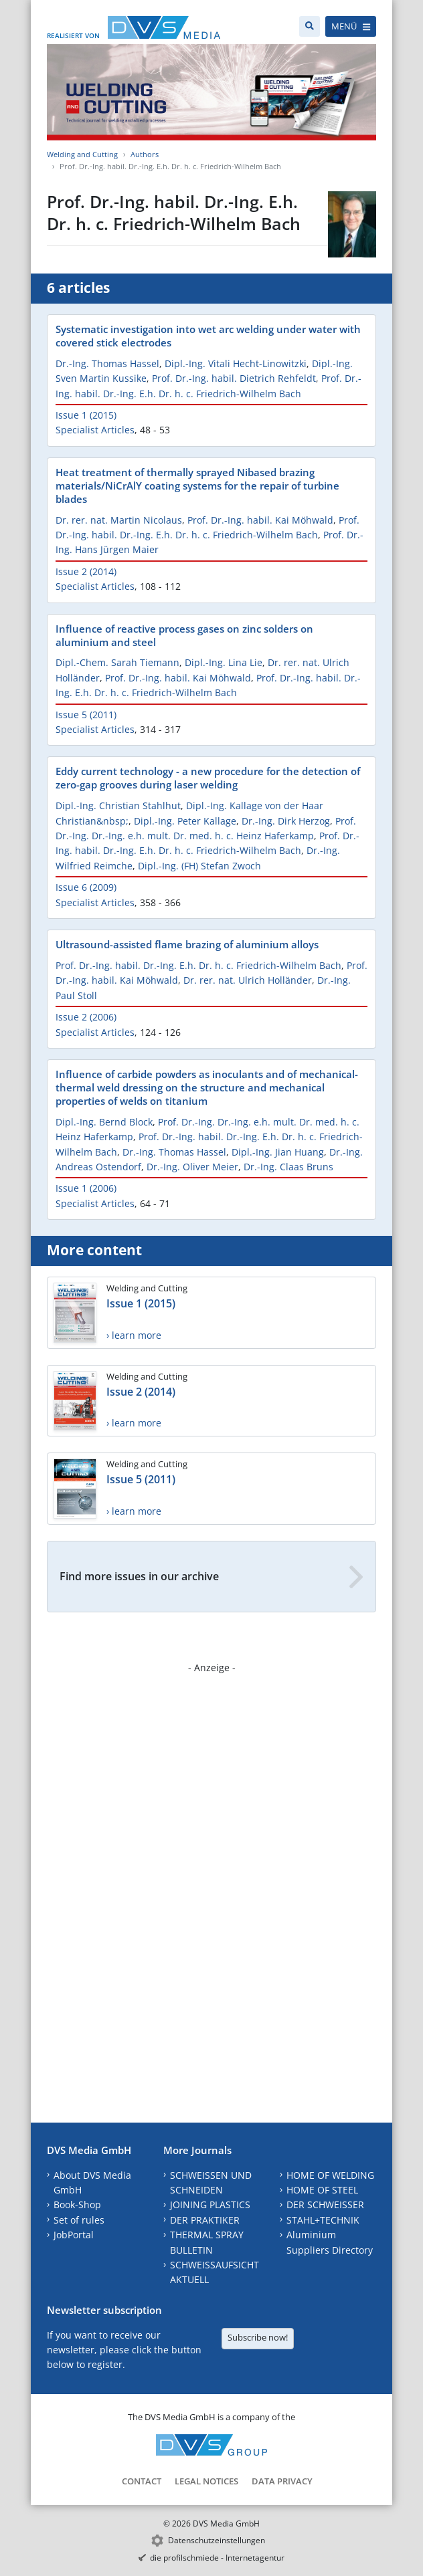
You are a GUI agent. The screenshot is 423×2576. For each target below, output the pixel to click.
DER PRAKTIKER (205, 2220)
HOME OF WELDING (330, 2175)
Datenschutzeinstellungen (216, 2540)
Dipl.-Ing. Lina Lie (223, 662)
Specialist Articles (95, 429)
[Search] (309, 26)
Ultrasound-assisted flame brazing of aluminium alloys (187, 944)
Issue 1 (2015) (86, 415)
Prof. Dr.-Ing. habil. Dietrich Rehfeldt (234, 378)
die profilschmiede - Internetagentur (217, 2557)
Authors (145, 154)
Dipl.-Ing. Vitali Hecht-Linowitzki (236, 363)
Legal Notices (206, 2481)
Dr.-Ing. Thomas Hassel (107, 363)
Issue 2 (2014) (86, 571)
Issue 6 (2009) (86, 887)
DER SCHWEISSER (325, 2204)
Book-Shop (77, 2204)
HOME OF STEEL (322, 2189)
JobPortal (74, 2234)
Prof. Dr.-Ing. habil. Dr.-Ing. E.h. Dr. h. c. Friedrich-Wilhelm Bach (198, 965)
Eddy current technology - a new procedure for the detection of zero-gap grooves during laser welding (208, 777)
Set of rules (79, 2220)
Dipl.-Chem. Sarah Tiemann (117, 662)
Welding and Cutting (82, 154)
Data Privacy (282, 2481)
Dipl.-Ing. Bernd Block (104, 1121)
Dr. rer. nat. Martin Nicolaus (119, 520)
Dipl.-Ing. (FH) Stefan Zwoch (199, 865)
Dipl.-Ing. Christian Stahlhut (118, 805)
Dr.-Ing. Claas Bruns (288, 1166)
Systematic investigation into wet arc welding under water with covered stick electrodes (208, 335)
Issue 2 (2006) (86, 1016)
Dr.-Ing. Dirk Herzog (286, 821)
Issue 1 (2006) (86, 1188)
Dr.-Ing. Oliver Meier (192, 1166)
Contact (141, 2481)
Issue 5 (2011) (86, 714)
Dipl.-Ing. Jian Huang (278, 1152)
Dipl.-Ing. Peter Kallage (185, 821)
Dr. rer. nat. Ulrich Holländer (247, 980)
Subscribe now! (258, 2337)
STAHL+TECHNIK (322, 2220)
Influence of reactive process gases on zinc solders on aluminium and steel (184, 635)
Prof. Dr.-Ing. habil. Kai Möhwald (260, 520)
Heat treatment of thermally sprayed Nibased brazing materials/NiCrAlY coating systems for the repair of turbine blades (197, 485)
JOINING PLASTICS (210, 2204)
